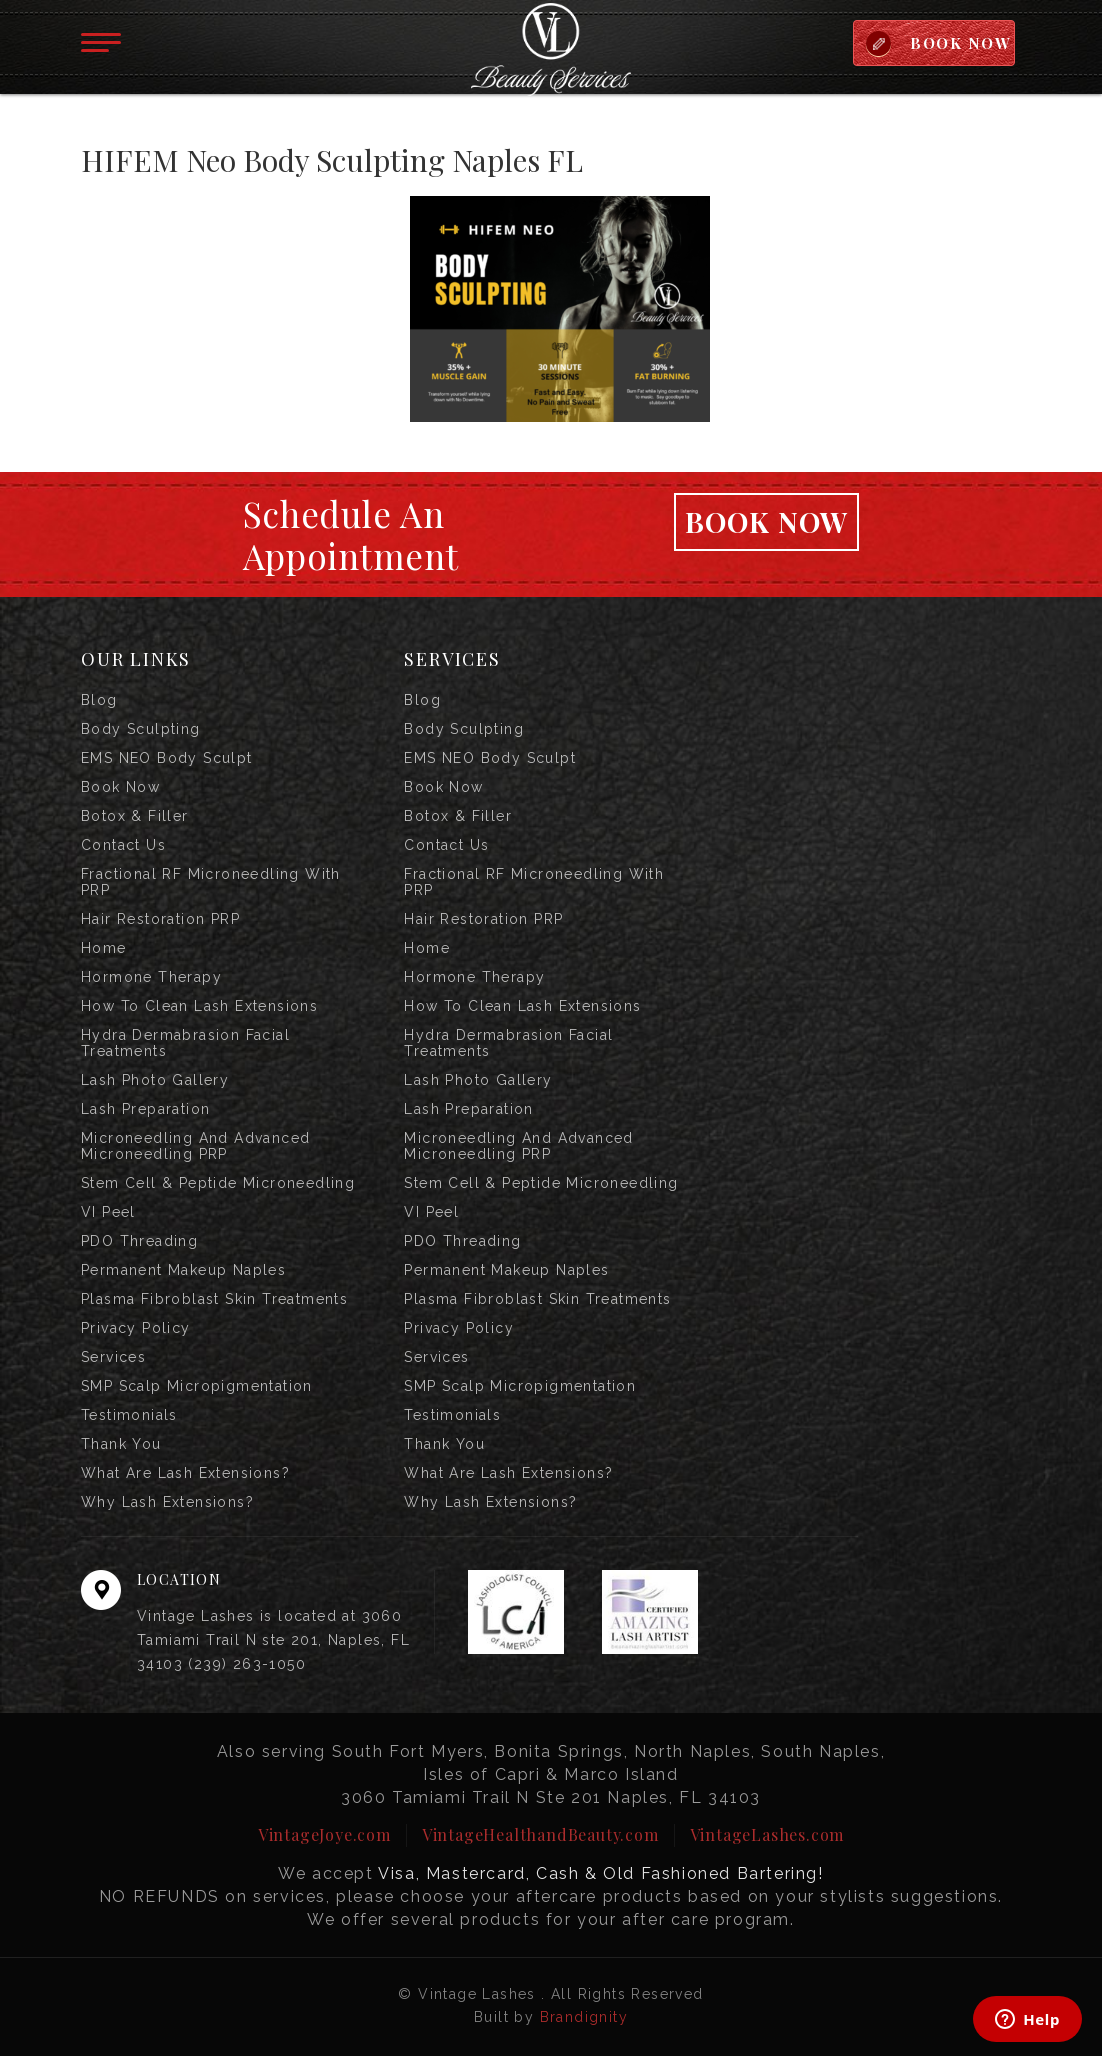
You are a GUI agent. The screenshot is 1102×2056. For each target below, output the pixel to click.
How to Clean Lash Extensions (199, 1006)
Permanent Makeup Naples (183, 1270)
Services (113, 1357)
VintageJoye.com (324, 1834)
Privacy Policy (136, 1328)
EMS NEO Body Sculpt (167, 758)
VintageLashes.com (767, 1834)
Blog (99, 700)
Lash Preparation (145, 1109)
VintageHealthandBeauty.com (540, 1834)
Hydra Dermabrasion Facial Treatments (185, 1043)
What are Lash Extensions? (185, 1473)
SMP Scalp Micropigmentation (197, 1386)
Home (104, 948)
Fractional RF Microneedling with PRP (211, 882)
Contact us (123, 845)
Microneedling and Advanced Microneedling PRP (195, 1146)
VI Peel (108, 1212)
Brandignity (584, 2017)
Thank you (121, 1444)
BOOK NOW (960, 43)
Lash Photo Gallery (155, 1080)
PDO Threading (139, 1241)
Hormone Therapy (151, 977)
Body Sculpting (141, 729)
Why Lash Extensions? (167, 1502)
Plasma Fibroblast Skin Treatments (214, 1299)
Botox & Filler (135, 816)
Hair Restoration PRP (160, 919)
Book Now (767, 521)
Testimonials (129, 1415)
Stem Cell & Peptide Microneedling (218, 1183)
